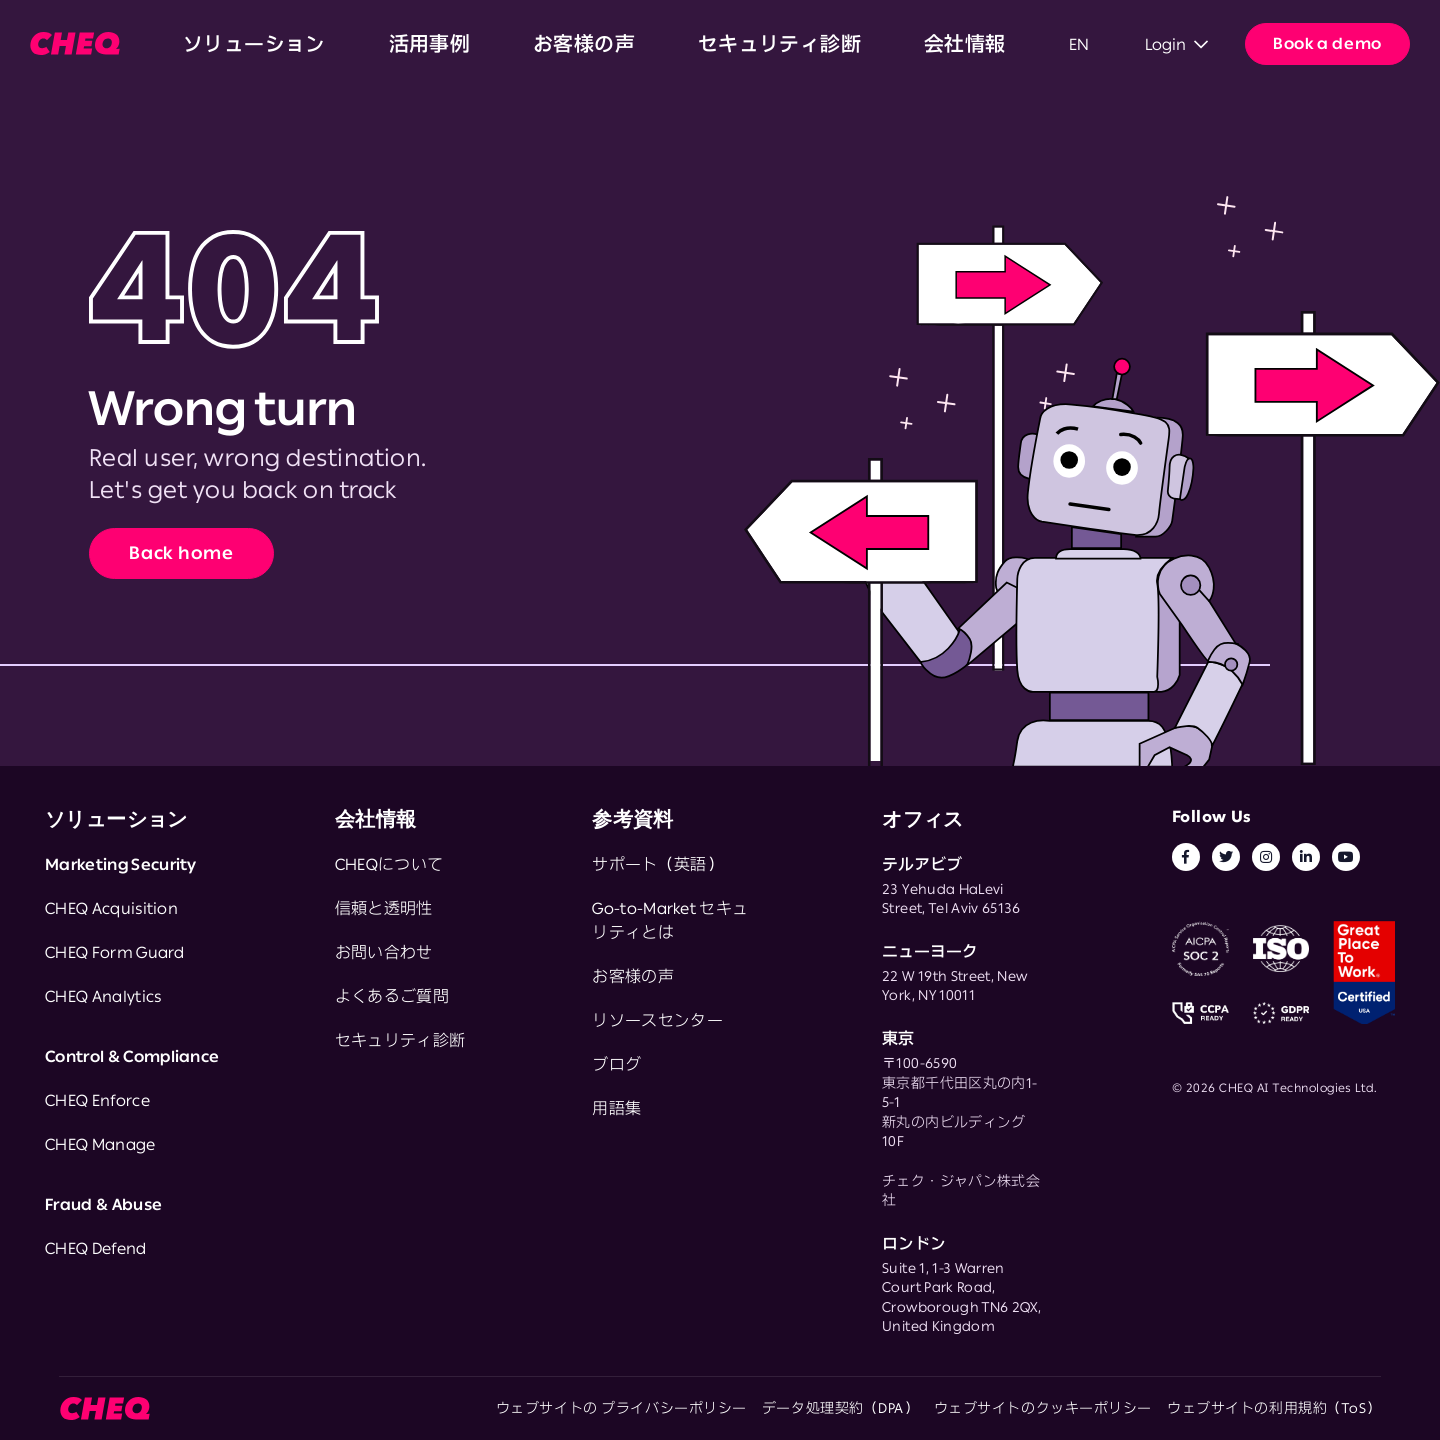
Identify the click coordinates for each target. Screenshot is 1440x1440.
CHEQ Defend (96, 1248)
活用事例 (326, 44)
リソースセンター (657, 1020)
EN (742, 44)
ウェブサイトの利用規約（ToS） (1274, 1408)
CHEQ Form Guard (115, 952)
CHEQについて (389, 864)
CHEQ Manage (100, 1144)
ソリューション (218, 44)
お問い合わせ (384, 952)
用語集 (616, 1108)
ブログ (616, 1064)
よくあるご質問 (392, 996)
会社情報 (658, 44)
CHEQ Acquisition (111, 908)
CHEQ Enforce (97, 1100)
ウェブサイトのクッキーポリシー (1043, 1408)
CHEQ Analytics (103, 996)
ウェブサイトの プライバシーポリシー (621, 1408)
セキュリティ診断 (542, 44)
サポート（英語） (657, 864)
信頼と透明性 (384, 908)
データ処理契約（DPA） (840, 1408)
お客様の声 (418, 44)
